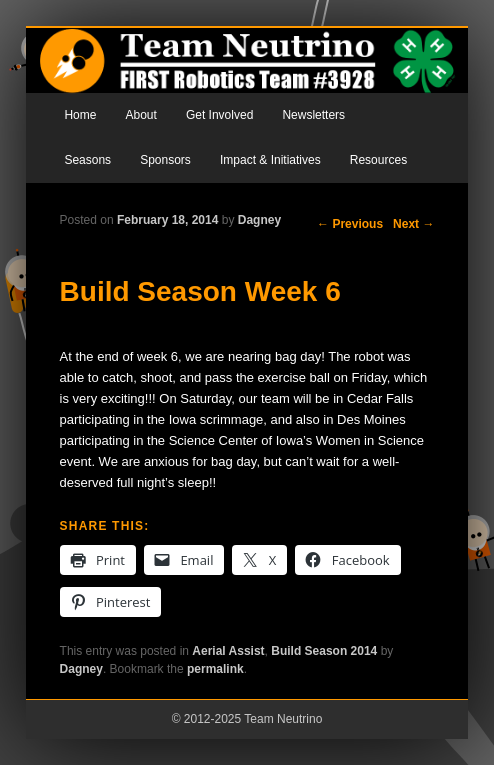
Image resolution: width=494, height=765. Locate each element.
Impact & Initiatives (270, 160)
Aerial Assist (228, 651)
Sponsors (165, 160)
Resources (378, 160)
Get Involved (219, 115)
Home (80, 115)
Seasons (87, 160)
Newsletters (313, 115)
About (140, 115)
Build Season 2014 (324, 651)
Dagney (259, 220)
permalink (215, 669)
